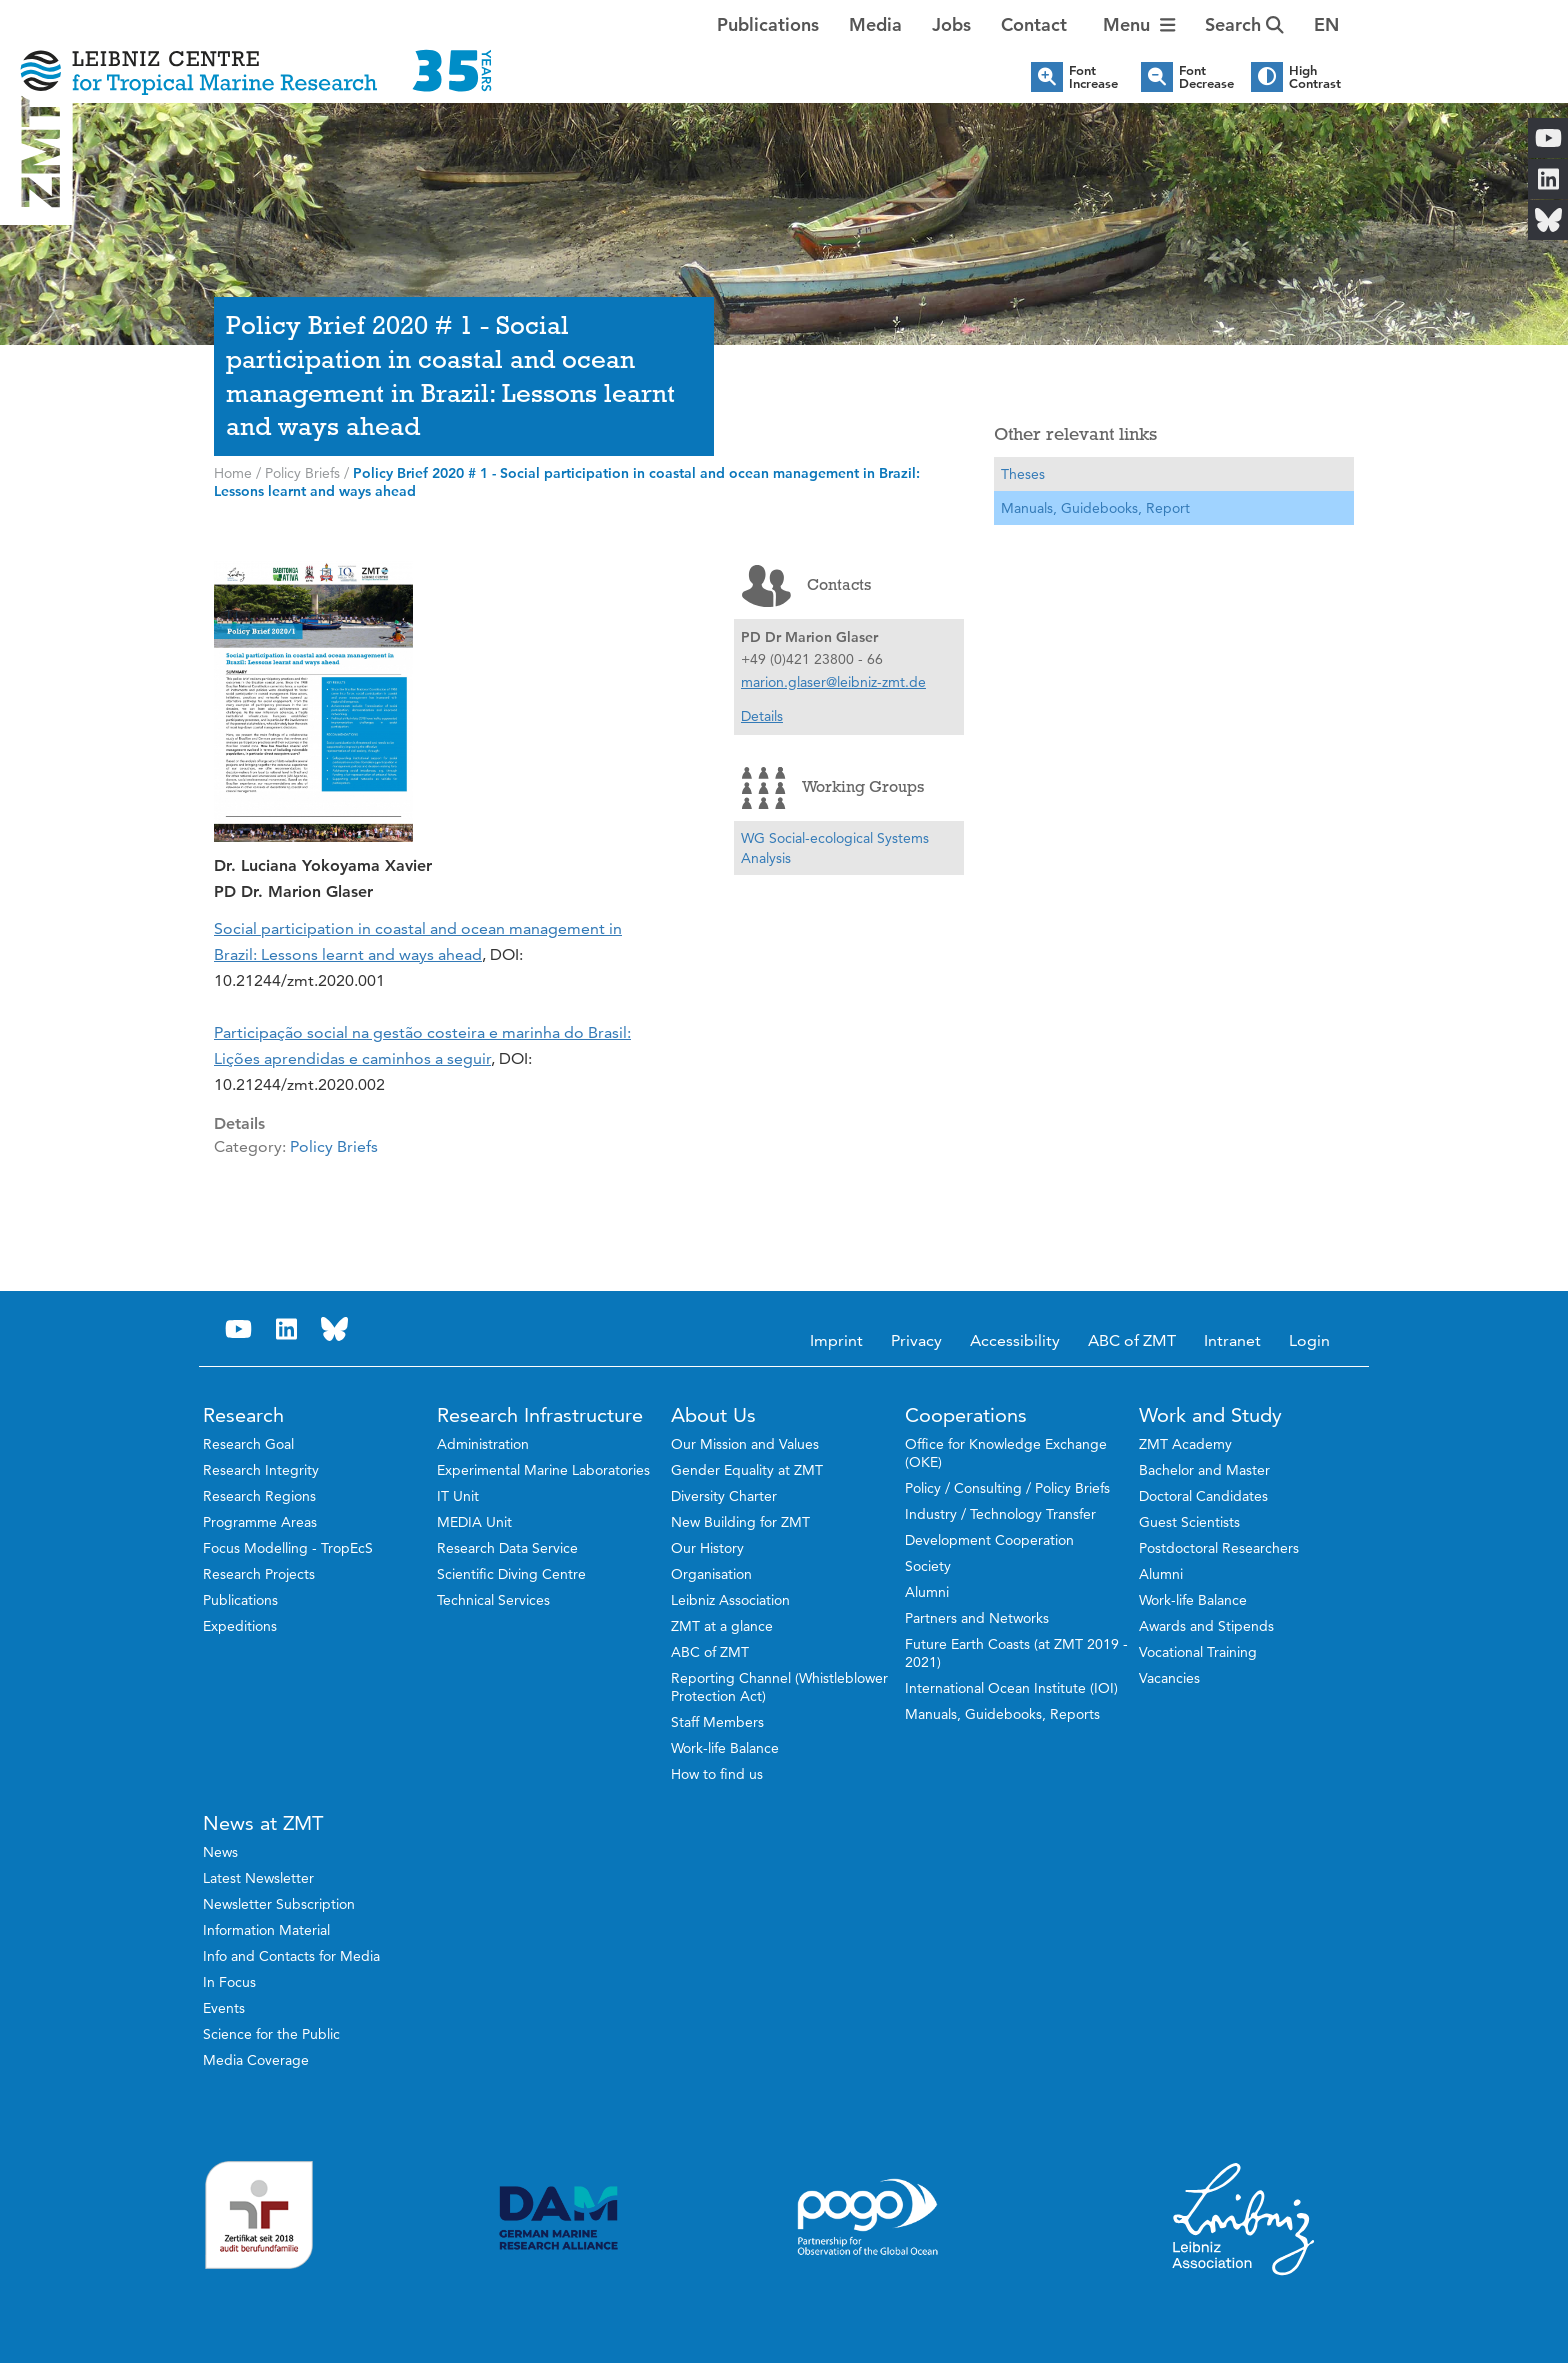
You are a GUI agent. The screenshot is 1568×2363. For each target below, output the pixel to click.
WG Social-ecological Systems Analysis (835, 848)
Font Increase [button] (1093, 77)
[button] (1326, 25)
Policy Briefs (334, 1146)
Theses (1023, 474)
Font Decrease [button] (1206, 77)
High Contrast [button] (1315, 77)
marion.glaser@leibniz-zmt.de (833, 682)
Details (762, 716)
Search (1244, 24)
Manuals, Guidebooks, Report (1095, 508)
